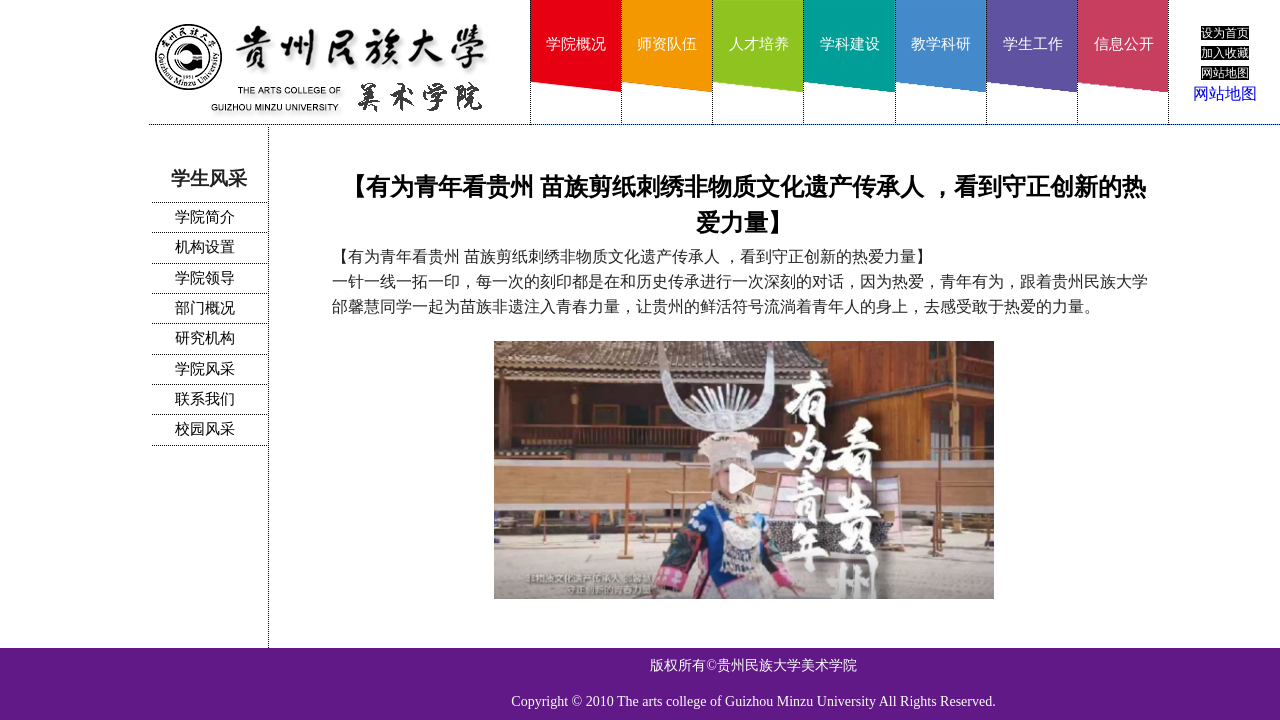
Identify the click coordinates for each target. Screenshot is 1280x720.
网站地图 (1225, 93)
